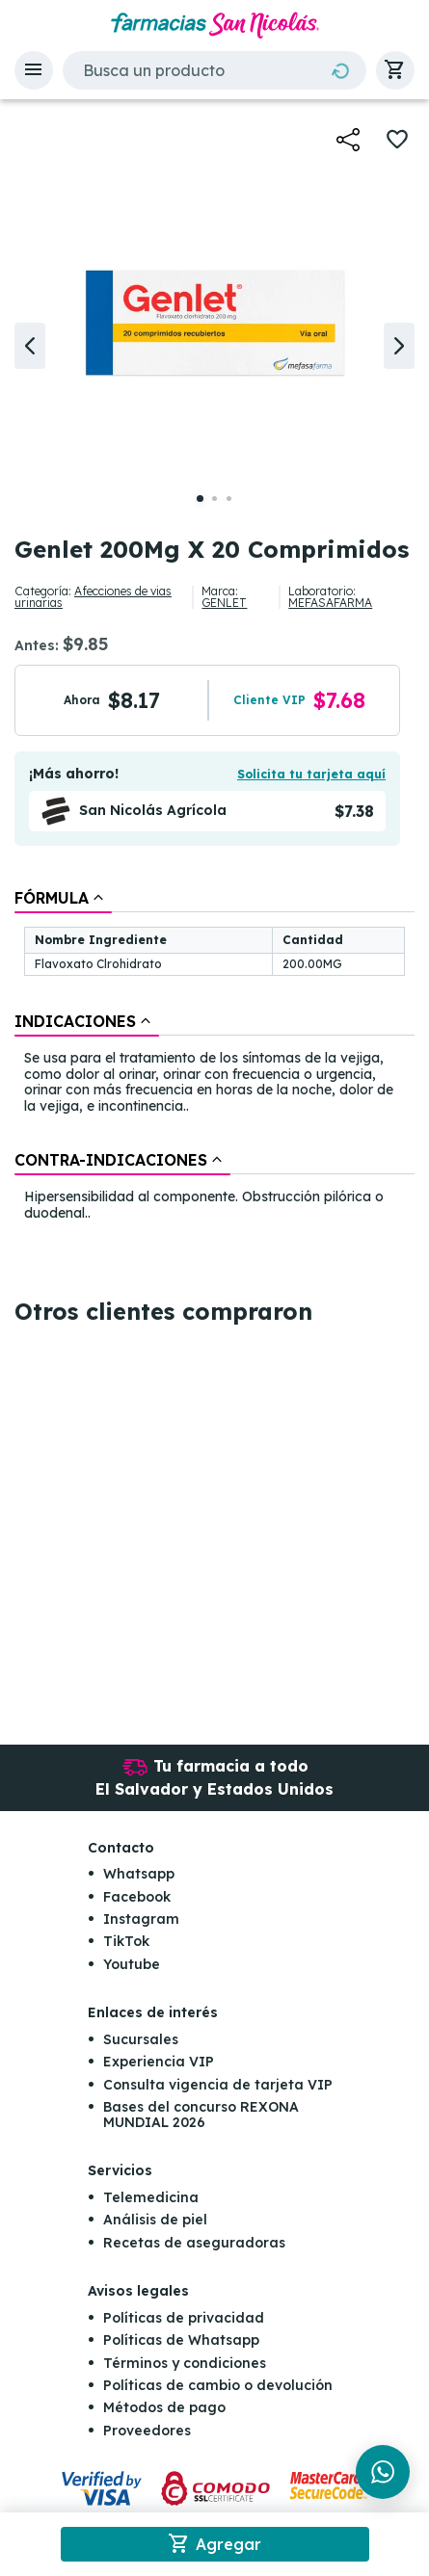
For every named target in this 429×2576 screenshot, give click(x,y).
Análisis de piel (155, 2219)
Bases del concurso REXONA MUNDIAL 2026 (201, 2114)
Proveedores (147, 2430)
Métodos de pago (164, 2407)
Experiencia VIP (158, 2061)
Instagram (141, 1919)
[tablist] (214, 1056)
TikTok (126, 1941)
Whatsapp (138, 1873)
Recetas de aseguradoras (194, 2242)
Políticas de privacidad (183, 2317)
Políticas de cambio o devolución (218, 2385)
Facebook (137, 1897)
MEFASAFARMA (330, 602)
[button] (33, 70)
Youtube (131, 1964)
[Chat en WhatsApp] (383, 2472)
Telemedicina (151, 2197)
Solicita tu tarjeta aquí (311, 774)
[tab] (63, 897)
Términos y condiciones (184, 2363)
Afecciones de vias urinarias (93, 597)
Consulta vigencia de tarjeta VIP (218, 2084)
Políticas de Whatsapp (181, 2340)
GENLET (224, 602)
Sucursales (140, 2039)
